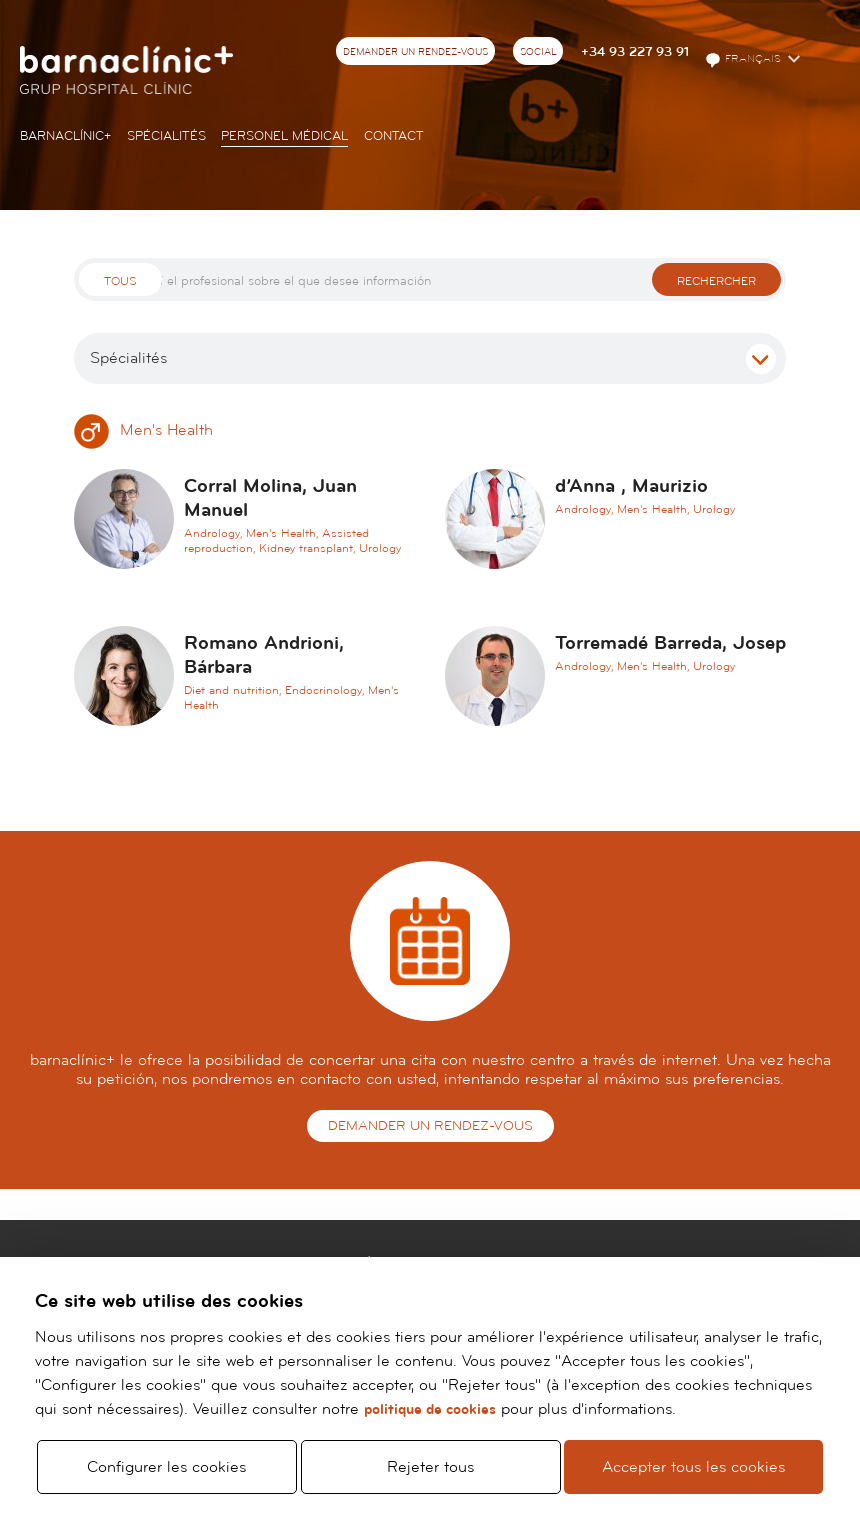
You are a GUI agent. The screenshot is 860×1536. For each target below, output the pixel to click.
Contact (394, 136)
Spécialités (166, 136)
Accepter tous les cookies (694, 1458)
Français (744, 60)
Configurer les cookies (166, 1458)
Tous (120, 281)
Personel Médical (284, 136)
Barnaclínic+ (65, 136)
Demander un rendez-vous (415, 52)
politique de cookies (430, 1391)
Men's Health (143, 430)
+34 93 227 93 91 (635, 52)
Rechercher (716, 281)
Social (538, 52)
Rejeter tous (430, 1458)
